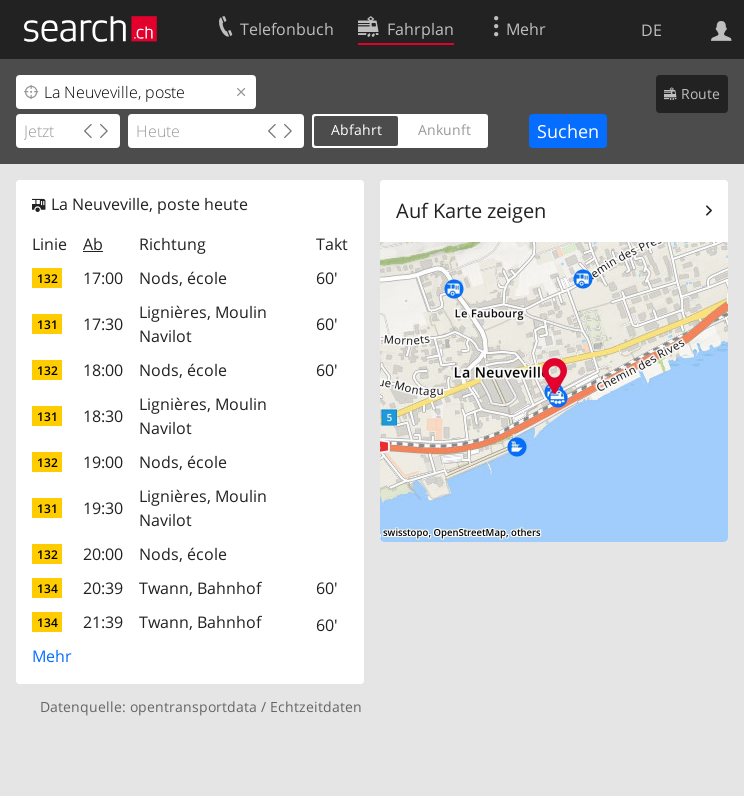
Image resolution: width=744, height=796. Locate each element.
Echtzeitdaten (316, 706)
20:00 (103, 554)
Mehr (52, 656)
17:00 (103, 278)
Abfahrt (356, 129)
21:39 (103, 622)
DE (651, 30)
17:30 (103, 324)
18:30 (103, 416)
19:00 (103, 462)
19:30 (103, 508)
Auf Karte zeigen (471, 210)
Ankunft (444, 129)
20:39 (103, 588)
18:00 (103, 370)
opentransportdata (193, 706)
